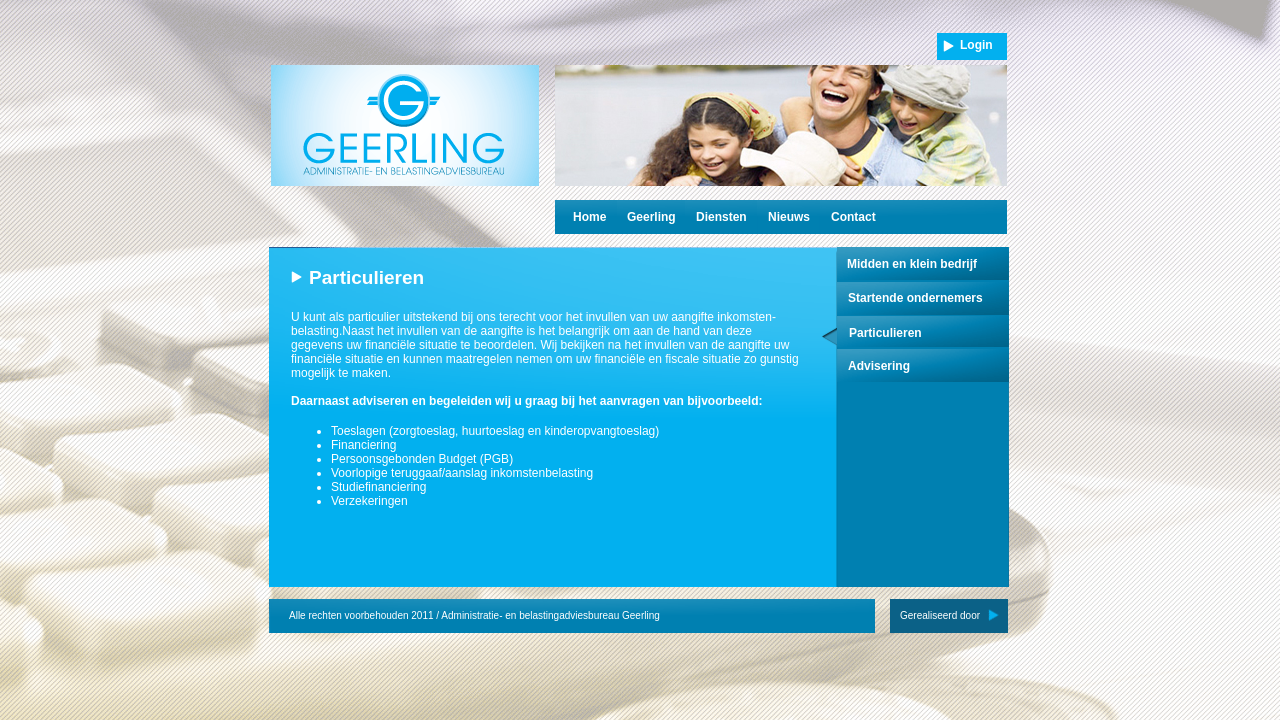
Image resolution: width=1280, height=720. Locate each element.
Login (976, 45)
